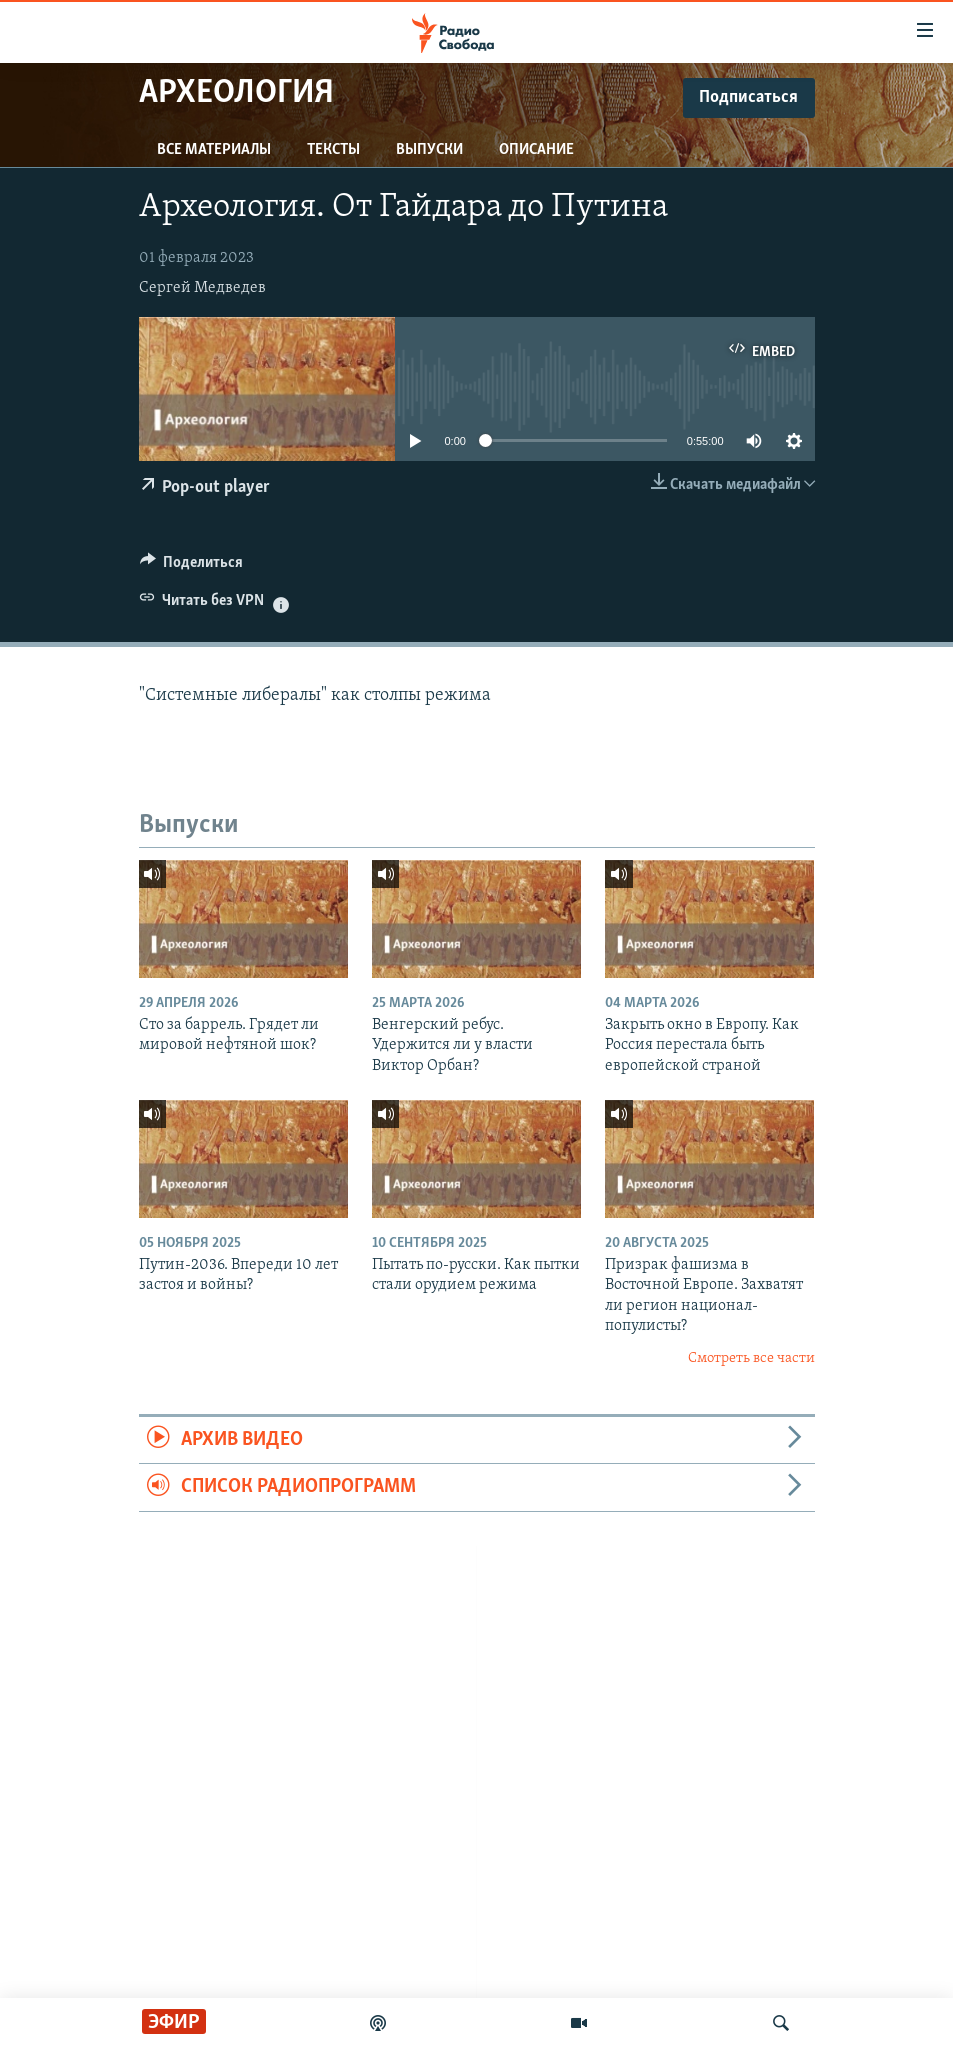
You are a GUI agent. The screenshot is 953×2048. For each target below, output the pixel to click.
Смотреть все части (751, 1358)
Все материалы (214, 150)
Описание (536, 150)
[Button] (192, 567)
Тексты (333, 150)
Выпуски (429, 150)
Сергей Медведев (202, 288)
